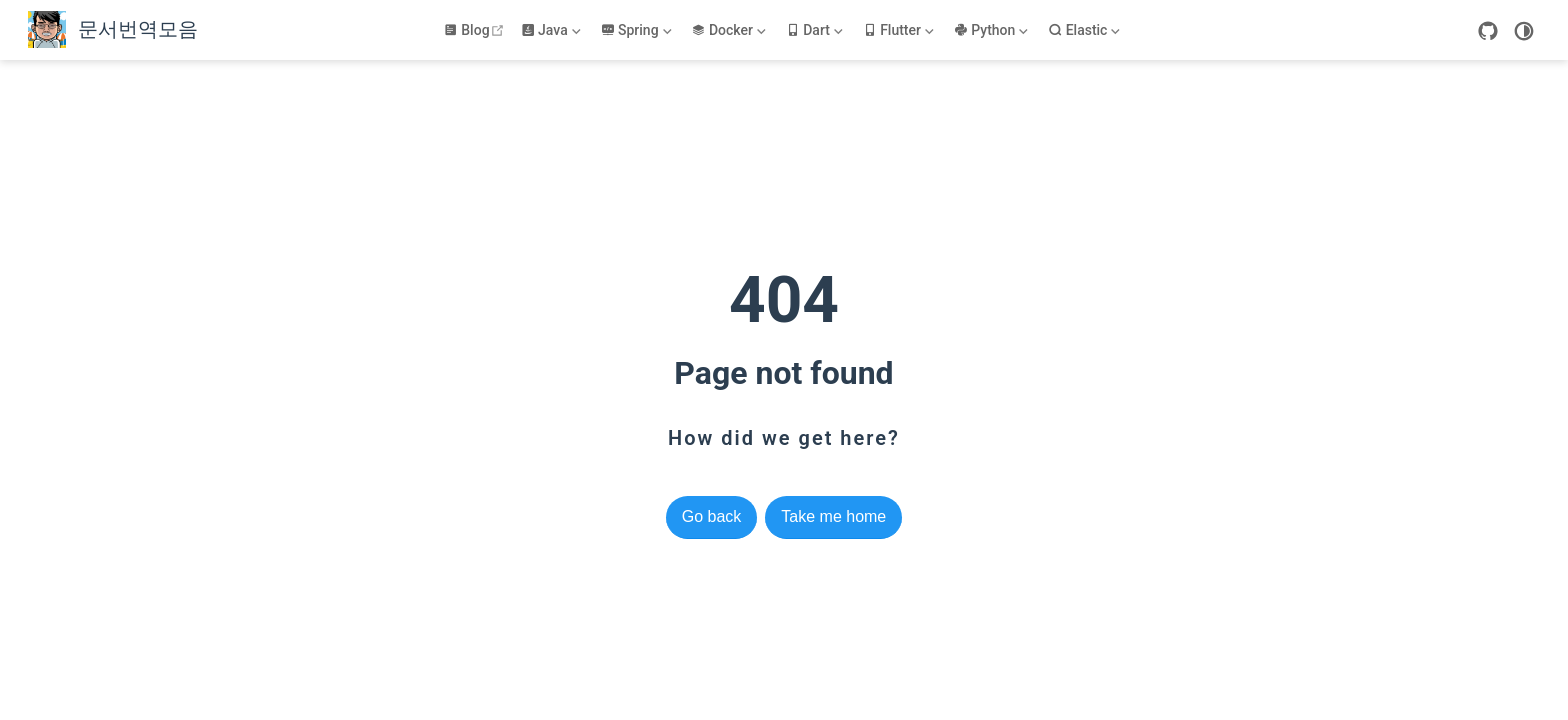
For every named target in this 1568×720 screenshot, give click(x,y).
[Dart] (816, 30)
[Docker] (730, 30)
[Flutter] (900, 30)
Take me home (833, 516)
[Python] (993, 30)
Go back (712, 516)
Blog (476, 30)
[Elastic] (1086, 30)
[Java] (553, 30)
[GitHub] (1488, 31)
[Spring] (638, 30)
